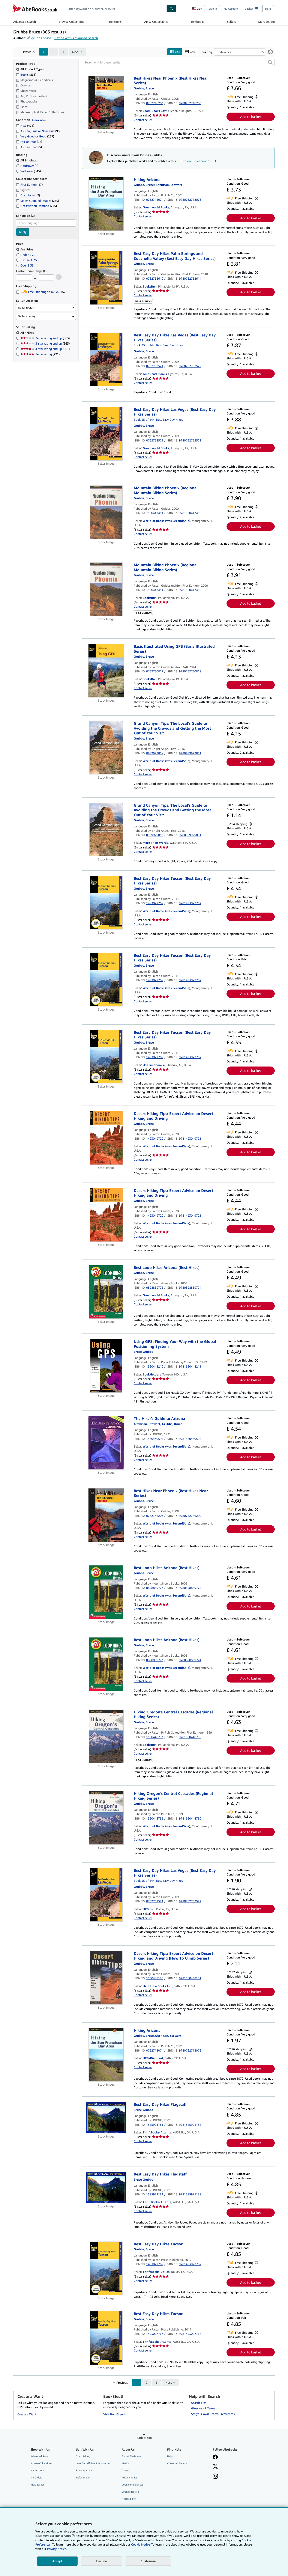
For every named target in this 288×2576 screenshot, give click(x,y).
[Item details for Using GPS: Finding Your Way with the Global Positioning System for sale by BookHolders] (106, 1366)
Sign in (212, 8)
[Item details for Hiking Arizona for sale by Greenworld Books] (106, 204)
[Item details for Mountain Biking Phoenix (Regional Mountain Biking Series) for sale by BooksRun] (106, 589)
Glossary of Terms (203, 2408)
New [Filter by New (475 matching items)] (25, 125)
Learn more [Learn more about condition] (39, 120)
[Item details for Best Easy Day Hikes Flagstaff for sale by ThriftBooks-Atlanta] (106, 2117)
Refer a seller (83, 2477)
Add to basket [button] (250, 116)
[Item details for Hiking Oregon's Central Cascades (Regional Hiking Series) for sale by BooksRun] (106, 1736)
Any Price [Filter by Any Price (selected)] (25, 249)
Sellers (231, 21)
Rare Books (114, 21)
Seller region (26, 307)
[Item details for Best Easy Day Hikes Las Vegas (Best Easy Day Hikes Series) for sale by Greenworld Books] (106, 434)
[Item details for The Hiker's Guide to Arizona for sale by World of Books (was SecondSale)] (106, 1443)
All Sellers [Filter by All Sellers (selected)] (27, 332)
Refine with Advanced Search (76, 38)
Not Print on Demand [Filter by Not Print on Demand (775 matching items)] (36, 206)
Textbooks (197, 21)
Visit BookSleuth (114, 2414)
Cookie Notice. (140, 2544)
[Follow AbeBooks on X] (215, 2467)
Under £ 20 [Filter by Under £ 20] (26, 254)
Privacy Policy (129, 2477)
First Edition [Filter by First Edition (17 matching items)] (29, 184)
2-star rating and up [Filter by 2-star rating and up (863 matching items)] (45, 338)
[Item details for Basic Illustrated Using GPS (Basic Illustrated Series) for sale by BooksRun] (106, 670)
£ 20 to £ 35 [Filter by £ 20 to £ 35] (27, 260)
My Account (231, 8)
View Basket (37, 2484)
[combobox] (115, 8)
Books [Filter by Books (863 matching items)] (26, 74)
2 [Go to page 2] (53, 52)
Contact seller (143, 120)
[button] (270, 62)
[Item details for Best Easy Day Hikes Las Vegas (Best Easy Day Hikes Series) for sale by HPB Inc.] (106, 1895)
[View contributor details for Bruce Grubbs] (144, 88)
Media (125, 2463)
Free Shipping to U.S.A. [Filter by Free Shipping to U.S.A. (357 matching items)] (41, 292)
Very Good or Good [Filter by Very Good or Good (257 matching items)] (35, 136)
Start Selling (266, 21)
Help (268, 8)
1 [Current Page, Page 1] (43, 52)
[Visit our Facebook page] (215, 2457)
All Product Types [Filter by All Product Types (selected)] (30, 69)
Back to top (144, 2437)
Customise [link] (148, 2561)
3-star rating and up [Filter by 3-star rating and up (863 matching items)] (45, 343)
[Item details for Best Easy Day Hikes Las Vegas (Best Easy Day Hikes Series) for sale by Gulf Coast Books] (106, 359)
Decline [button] (101, 2561)
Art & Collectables (156, 21)
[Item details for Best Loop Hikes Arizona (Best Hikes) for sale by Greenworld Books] (106, 1292)
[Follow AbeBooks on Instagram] (215, 2476)
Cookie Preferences (132, 2484)
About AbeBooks (131, 2456)
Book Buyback (84, 2470)
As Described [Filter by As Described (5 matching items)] (29, 147)
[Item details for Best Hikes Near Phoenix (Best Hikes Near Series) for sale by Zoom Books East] (106, 102)
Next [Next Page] (75, 52)
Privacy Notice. (57, 2548)
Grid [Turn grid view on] (190, 52)
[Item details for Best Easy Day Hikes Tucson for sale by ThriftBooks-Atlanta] (106, 2338)
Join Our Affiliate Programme (93, 2463)
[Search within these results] (178, 62)
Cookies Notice (130, 2491)
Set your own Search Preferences (213, 2414)
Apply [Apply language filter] (23, 232)
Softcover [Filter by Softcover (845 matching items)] (28, 171)
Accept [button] (57, 2561)
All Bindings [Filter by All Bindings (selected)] (27, 160)
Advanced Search (24, 21)
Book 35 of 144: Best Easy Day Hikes (158, 345)
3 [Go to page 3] (63, 52)
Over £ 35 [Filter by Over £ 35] (25, 265)
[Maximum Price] (46, 277)
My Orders (36, 2477)
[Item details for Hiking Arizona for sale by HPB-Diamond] (106, 2055)
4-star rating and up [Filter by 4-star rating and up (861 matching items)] (45, 349)
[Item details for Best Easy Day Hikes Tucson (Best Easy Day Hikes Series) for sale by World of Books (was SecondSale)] (106, 902)
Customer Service (177, 2463)
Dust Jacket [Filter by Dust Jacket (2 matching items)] (28, 195)
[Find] (171, 8)
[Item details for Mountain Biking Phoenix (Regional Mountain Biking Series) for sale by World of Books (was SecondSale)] (106, 512)
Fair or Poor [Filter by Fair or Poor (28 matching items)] (29, 141)
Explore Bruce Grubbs (200, 161)
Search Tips (198, 2402)
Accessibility (129, 2498)
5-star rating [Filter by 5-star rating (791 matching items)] (40, 354)
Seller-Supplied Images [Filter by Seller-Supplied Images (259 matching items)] (37, 200)
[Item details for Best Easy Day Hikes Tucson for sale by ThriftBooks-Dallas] (106, 2268)
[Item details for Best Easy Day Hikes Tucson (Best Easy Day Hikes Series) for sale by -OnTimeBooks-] (106, 1056)
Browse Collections (71, 21)
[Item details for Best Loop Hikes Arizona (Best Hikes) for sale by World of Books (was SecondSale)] (106, 1592)
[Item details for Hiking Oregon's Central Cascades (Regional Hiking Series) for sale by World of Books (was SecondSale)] (106, 1818)
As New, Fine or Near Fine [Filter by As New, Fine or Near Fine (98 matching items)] (38, 131)
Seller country (27, 316)
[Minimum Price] (24, 277)
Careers (126, 2470)
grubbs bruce (41, 38)
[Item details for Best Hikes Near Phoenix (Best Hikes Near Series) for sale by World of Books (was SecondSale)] (106, 1515)
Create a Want (26, 2414)
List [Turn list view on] (175, 52)
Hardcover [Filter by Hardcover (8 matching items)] (27, 165)
